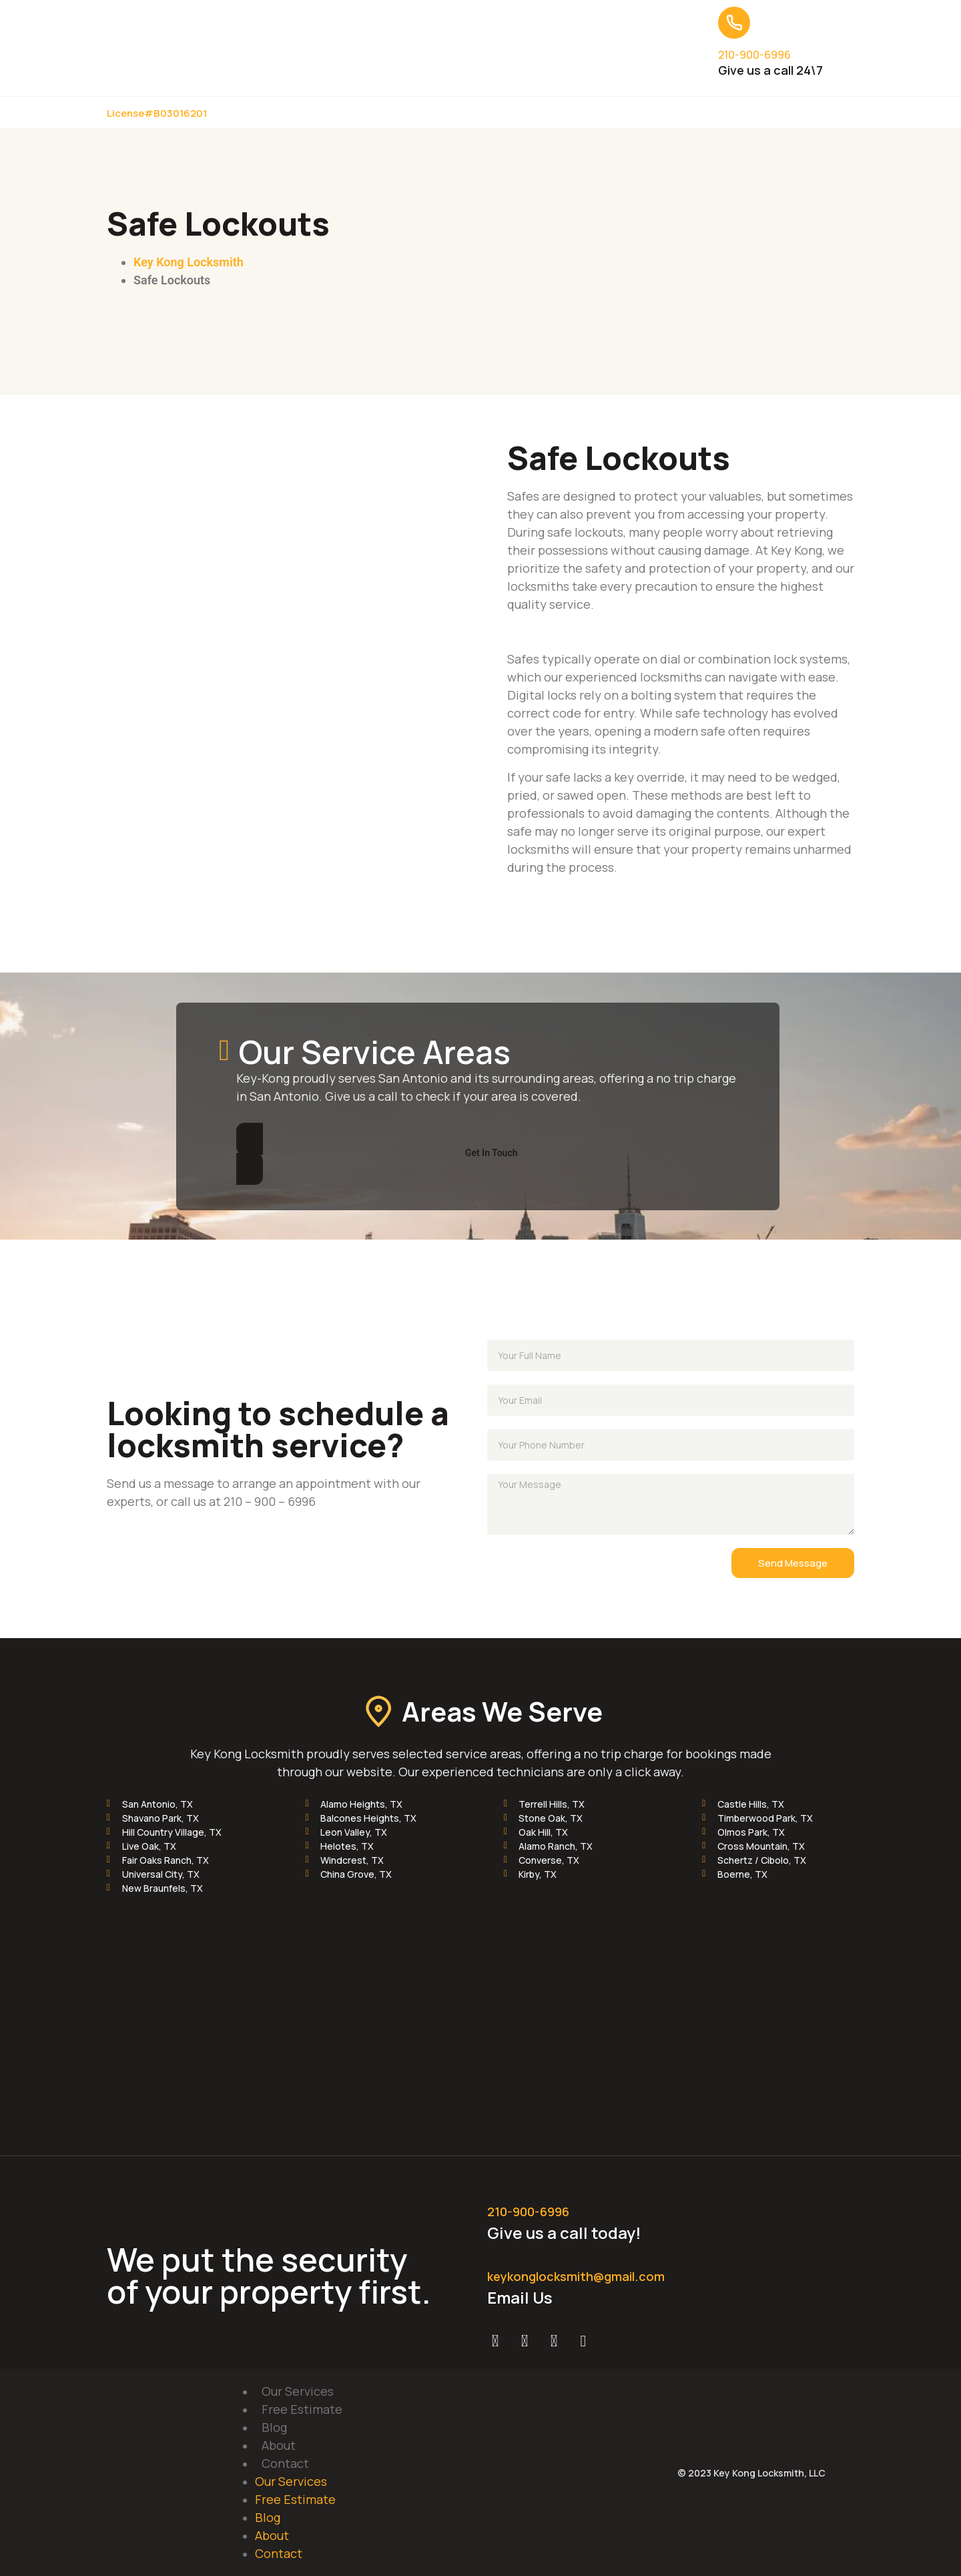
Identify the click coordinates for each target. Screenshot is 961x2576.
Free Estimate (302, 2409)
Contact (285, 2463)
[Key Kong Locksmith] (480, 2008)
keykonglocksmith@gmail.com (576, 2276)
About (279, 2445)
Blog (274, 2427)
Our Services (298, 2391)
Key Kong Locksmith (188, 262)
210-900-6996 (754, 54)
